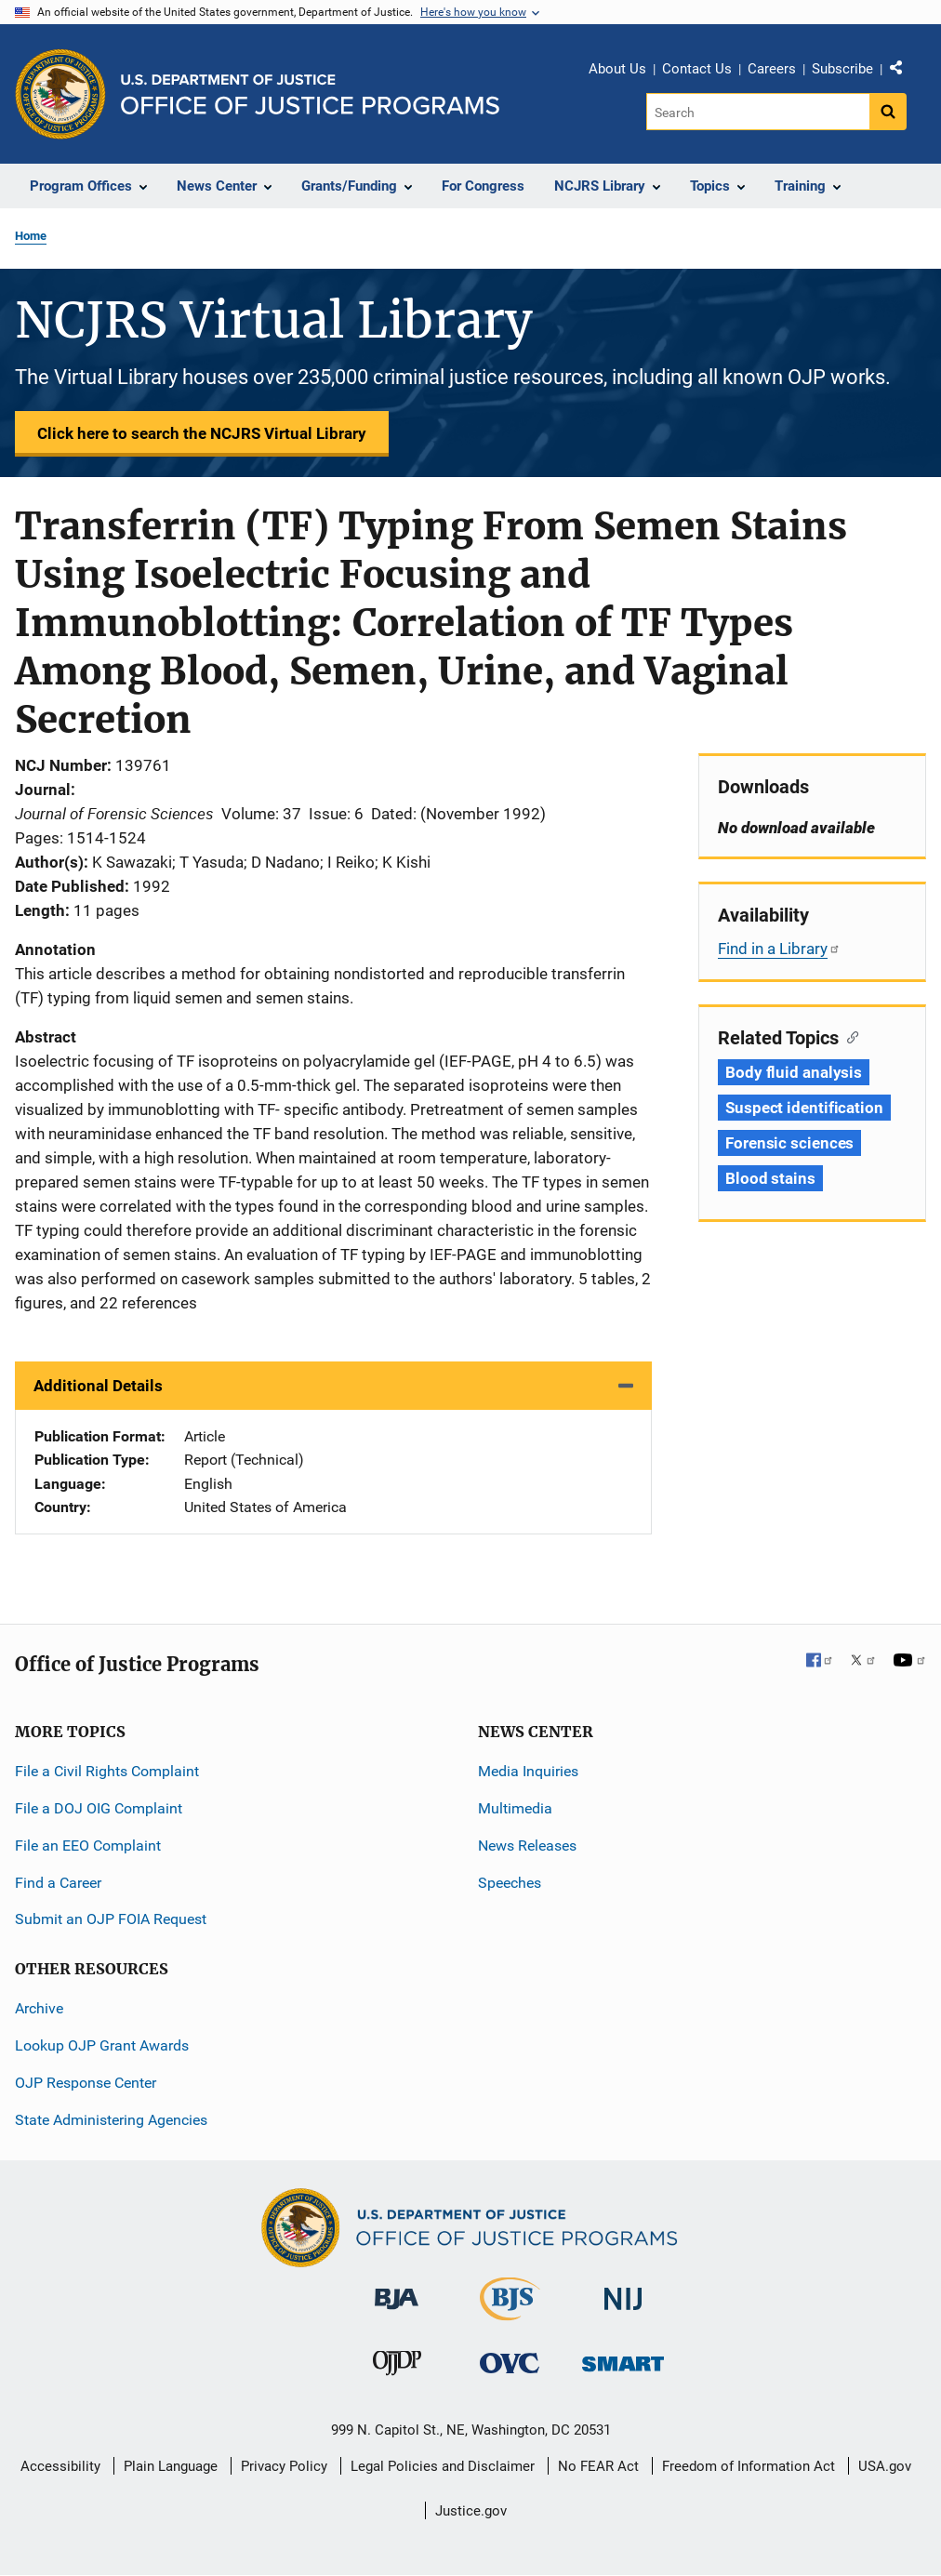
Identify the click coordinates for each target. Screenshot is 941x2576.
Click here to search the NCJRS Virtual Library (201, 433)
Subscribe (842, 68)
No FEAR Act (598, 2466)
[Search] (759, 111)
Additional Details (98, 1385)
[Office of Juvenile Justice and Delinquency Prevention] (397, 2367)
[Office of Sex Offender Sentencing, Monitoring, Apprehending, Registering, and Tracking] (623, 2359)
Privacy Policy (284, 2466)
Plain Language (171, 2466)
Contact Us (697, 68)
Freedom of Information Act (748, 2466)
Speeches (509, 1883)
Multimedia (515, 1808)
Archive (39, 2008)
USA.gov (884, 2466)
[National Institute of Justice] (623, 2291)
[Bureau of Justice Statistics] (510, 2312)
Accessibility (60, 2466)
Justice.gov (471, 2511)
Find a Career (58, 1883)
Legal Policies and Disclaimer (443, 2466)
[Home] (310, 94)
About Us (617, 68)
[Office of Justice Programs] (60, 93)
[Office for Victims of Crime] (509, 2362)
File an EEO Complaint (88, 1845)
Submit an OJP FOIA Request (110, 1919)
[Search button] (888, 111)
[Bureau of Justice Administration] (396, 2290)
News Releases (527, 1845)
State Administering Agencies (111, 2120)
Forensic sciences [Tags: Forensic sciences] (789, 1143)
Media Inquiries (528, 1771)
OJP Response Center (85, 2082)
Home (30, 236)
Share (903, 71)
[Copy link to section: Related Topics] (848, 1036)
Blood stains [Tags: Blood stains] (770, 1178)
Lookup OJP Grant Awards (102, 2045)
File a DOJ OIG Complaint (98, 1808)
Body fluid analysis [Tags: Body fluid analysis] (793, 1072)
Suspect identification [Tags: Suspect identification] (804, 1107)
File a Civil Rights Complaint (107, 1771)
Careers (772, 68)
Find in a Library (779, 948)
